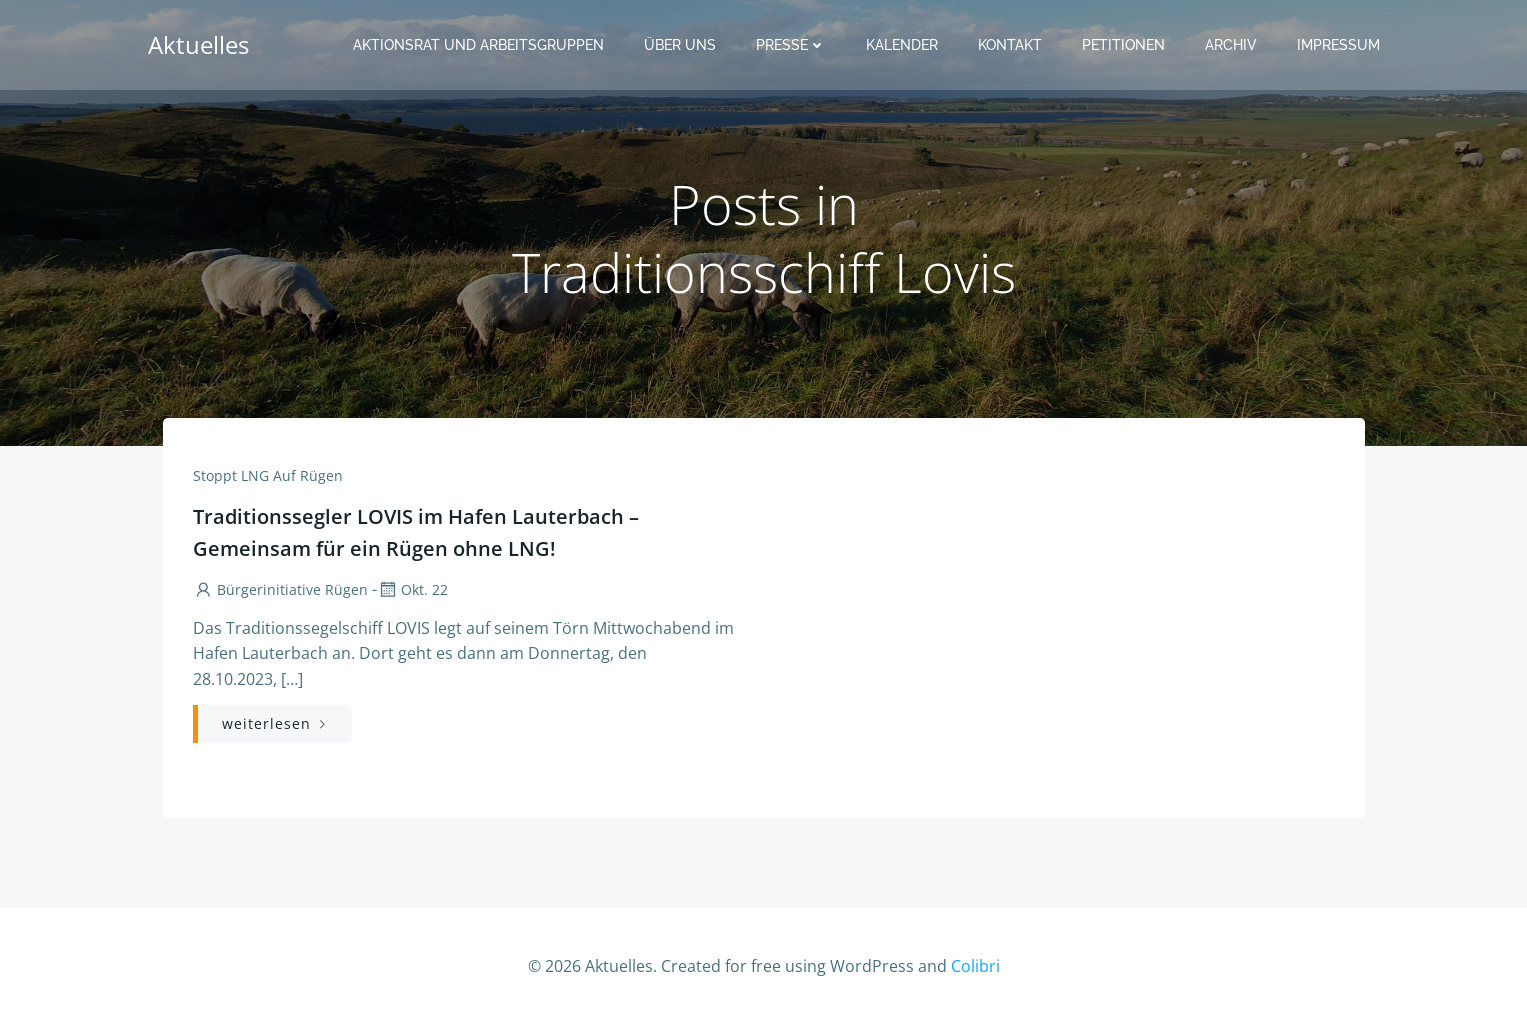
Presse (791, 45)
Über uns (680, 45)
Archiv (1231, 45)
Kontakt (1010, 45)
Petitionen (1123, 45)
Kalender (902, 45)
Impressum (1338, 45)
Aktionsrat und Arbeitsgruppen (478, 45)
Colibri (975, 966)
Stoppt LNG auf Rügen (268, 475)
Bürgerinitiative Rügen (280, 589)
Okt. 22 (412, 589)
